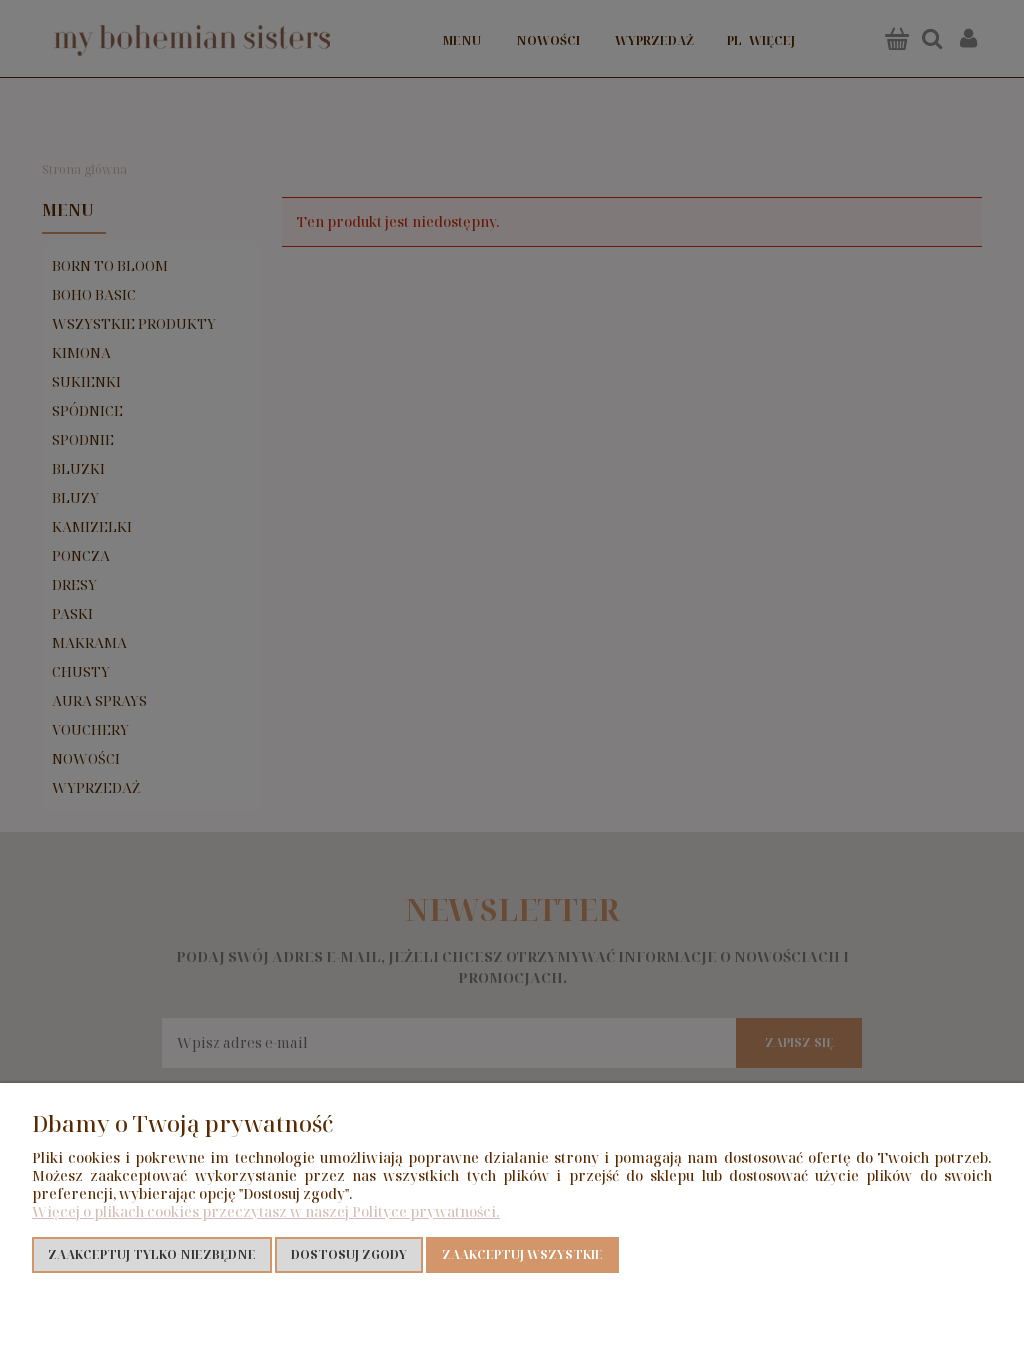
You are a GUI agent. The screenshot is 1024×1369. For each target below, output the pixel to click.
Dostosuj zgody (349, 1254)
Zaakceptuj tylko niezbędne (152, 1254)
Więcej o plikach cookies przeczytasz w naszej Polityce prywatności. (266, 1211)
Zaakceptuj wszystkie (522, 1254)
